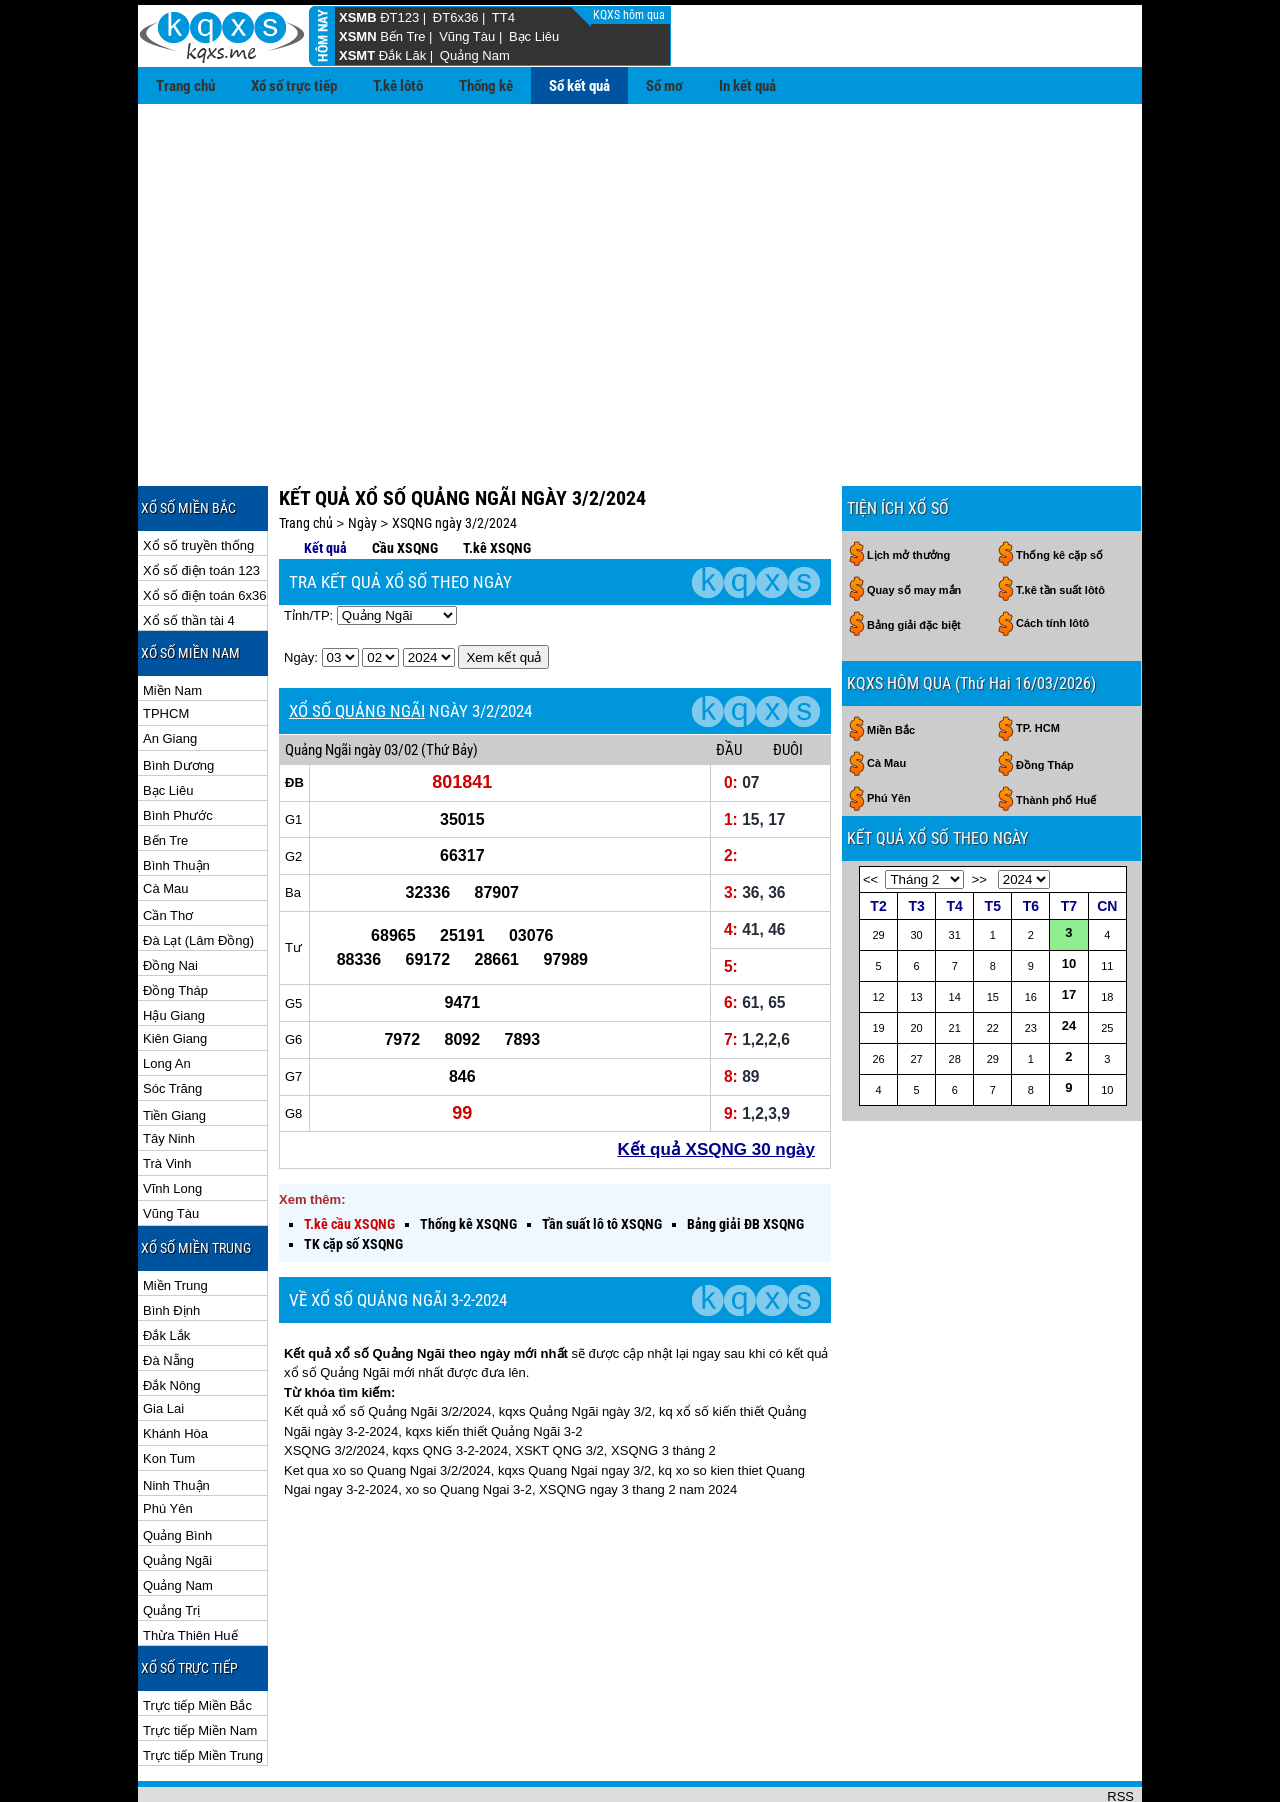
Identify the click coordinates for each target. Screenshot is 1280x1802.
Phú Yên (168, 1443)
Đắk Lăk (402, 55)
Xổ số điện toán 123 (201, 505)
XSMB (358, 17)
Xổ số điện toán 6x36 (204, 530)
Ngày (362, 458)
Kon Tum (169, 1393)
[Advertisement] (640, 254)
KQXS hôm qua (630, 15)
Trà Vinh (167, 1098)
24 (1069, 960)
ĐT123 (399, 17)
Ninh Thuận (176, 1420)
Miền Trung (175, 1220)
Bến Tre (402, 36)
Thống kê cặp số (1059, 490)
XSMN (358, 36)
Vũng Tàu (467, 36)
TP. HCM (1038, 663)
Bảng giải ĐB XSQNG (745, 1159)
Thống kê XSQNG (468, 1159)
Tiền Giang (174, 1050)
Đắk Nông (172, 1320)
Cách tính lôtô (1052, 558)
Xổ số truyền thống (198, 480)
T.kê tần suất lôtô (1060, 525)
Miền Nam (172, 625)
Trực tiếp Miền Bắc (197, 1640)
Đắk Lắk (166, 1270)
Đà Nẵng (168, 1295)
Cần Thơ (168, 850)
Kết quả (325, 483)
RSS (1120, 1731)
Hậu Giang (174, 950)
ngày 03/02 (386, 685)
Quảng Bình (177, 1470)
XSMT (357, 55)
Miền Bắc (891, 665)
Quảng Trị (171, 1545)
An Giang (170, 673)
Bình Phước (178, 750)
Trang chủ (185, 86)
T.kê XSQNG (497, 483)
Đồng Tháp (175, 925)
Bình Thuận (176, 800)
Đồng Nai (170, 900)
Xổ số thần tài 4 (189, 555)
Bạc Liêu (534, 36)
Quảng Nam (475, 55)
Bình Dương (178, 700)
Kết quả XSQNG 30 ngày (716, 1084)
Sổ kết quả (579, 86)
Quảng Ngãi (177, 1495)
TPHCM (166, 648)
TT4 (503, 17)
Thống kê (486, 86)
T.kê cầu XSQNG (349, 1159)
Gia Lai (163, 1343)
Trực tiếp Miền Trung (203, 1690)
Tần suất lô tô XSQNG (602, 1159)
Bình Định (171, 1245)
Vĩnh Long (172, 1123)
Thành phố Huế (1056, 735)
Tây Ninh (169, 1073)
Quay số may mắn (914, 525)
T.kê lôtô (398, 86)
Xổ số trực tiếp (294, 86)
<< (870, 814)
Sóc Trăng (172, 1023)
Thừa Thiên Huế (190, 1570)
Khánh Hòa (175, 1368)
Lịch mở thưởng (908, 490)
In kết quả (747, 86)
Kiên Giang (175, 973)
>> (979, 814)
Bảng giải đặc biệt (914, 560)
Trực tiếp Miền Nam (200, 1665)
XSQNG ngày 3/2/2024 (454, 458)
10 (1069, 898)
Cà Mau (166, 823)
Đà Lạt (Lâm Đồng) (198, 875)
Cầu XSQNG (405, 483)
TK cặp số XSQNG (353, 1179)
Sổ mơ (664, 86)
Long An (167, 998)
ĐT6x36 (456, 17)
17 (1069, 929)
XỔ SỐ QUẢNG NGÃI (357, 646)
